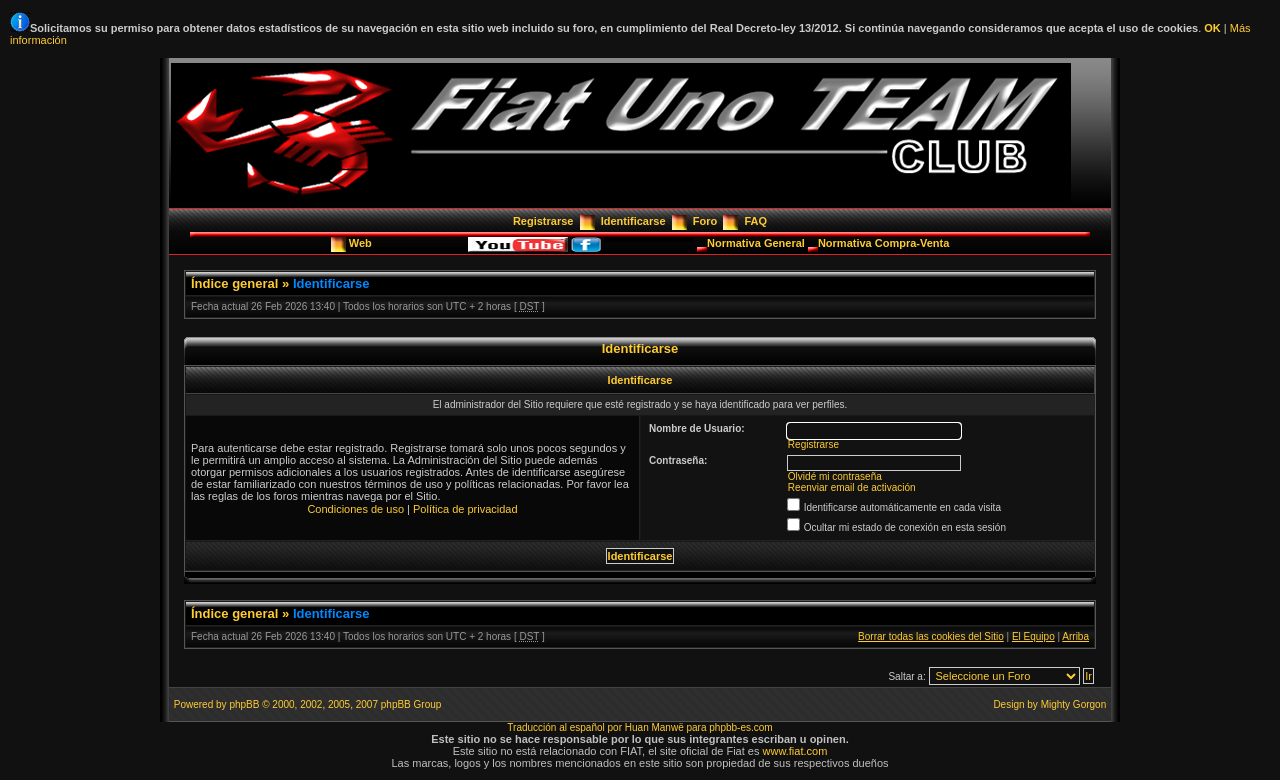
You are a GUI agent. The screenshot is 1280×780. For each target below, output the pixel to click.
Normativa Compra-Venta (883, 243)
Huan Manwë (654, 727)
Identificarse (633, 221)
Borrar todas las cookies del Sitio (931, 636)
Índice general (234, 283)
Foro (705, 221)
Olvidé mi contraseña (835, 476)
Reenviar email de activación (852, 487)
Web (362, 243)
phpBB (244, 704)
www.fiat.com (795, 751)
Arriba (1075, 636)
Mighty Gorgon (1074, 704)
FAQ (755, 221)
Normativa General (757, 243)
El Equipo (1033, 636)
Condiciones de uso (355, 509)
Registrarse (543, 221)
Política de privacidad (465, 509)
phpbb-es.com (740, 727)
